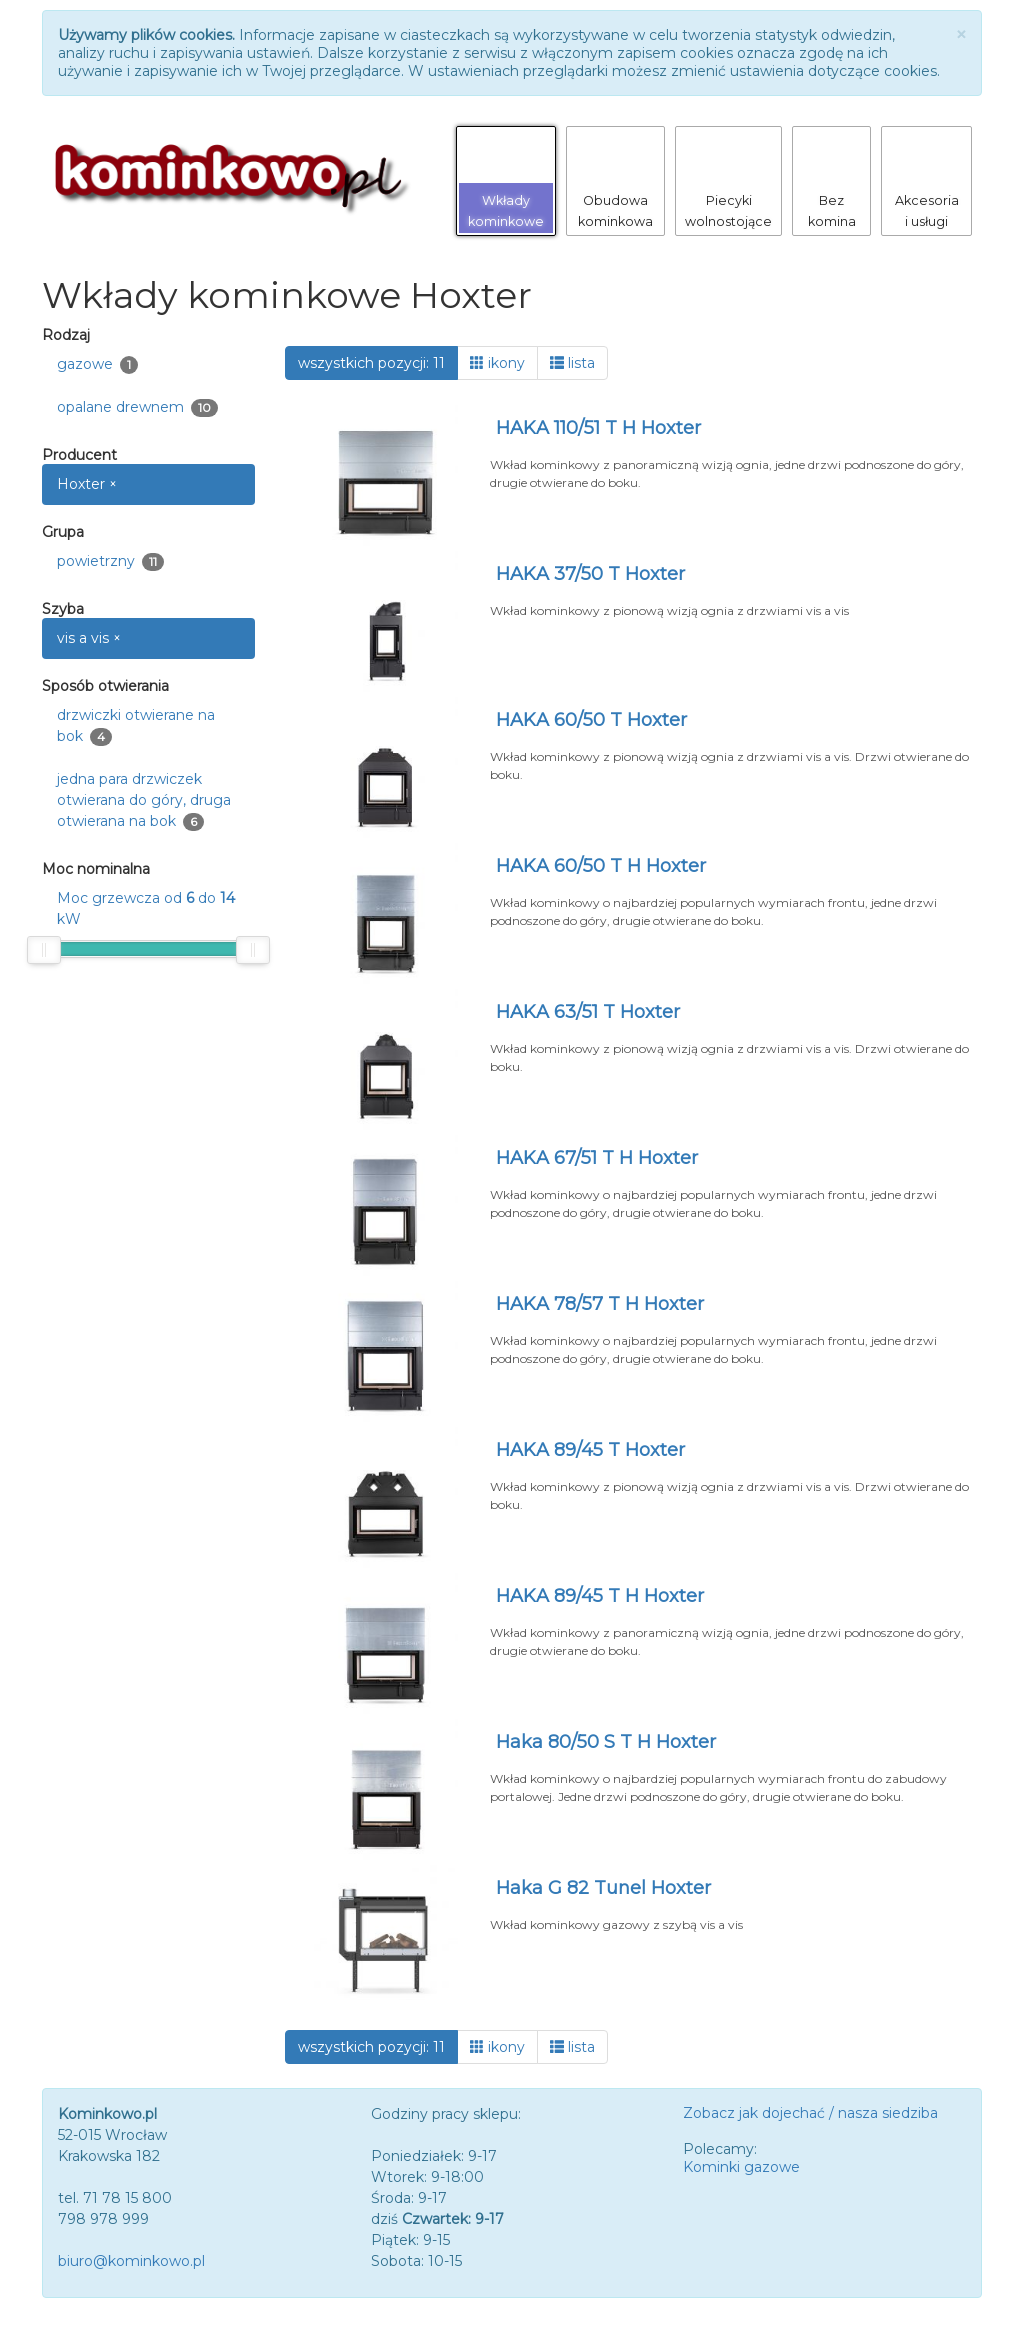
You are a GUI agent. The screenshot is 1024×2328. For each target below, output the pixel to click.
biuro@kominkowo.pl (131, 2261)
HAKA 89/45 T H (600, 1596)
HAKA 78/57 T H (600, 1304)
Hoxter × (87, 484)
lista (572, 363)
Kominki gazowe (741, 2167)
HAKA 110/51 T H (598, 428)
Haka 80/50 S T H (606, 1742)
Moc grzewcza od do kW (146, 908)
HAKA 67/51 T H (597, 1158)
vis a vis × (89, 638)
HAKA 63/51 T (588, 1012)
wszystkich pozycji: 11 (371, 363)
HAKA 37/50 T (590, 574)
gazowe (97, 364)
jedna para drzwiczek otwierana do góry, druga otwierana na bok (144, 800)
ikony (497, 363)
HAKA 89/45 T (590, 1450)
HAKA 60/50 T (591, 720)
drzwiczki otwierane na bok (136, 726)
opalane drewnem (137, 407)
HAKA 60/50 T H (601, 866)
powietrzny (110, 561)
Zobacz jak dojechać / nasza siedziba (810, 2113)
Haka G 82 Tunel (603, 1888)
